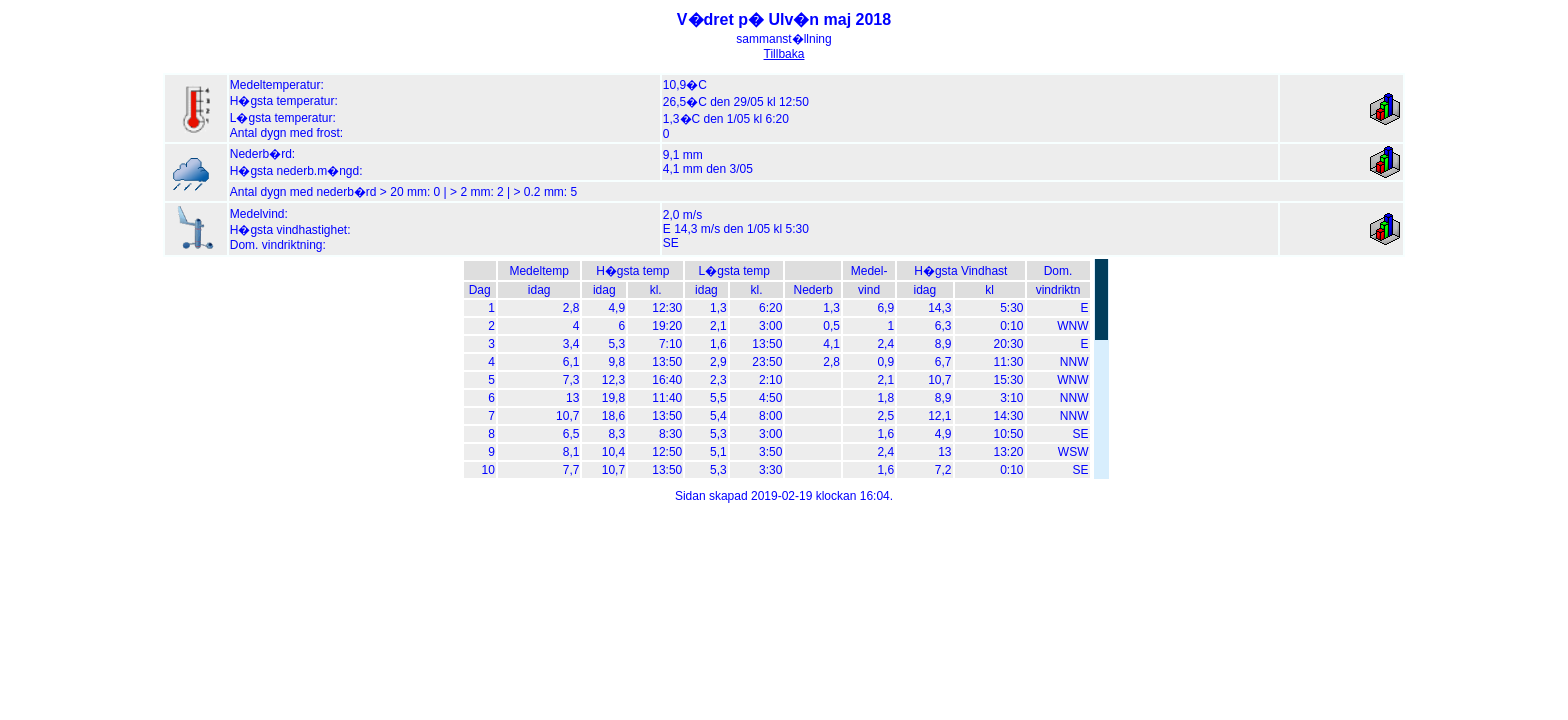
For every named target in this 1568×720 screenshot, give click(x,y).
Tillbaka (784, 54)
